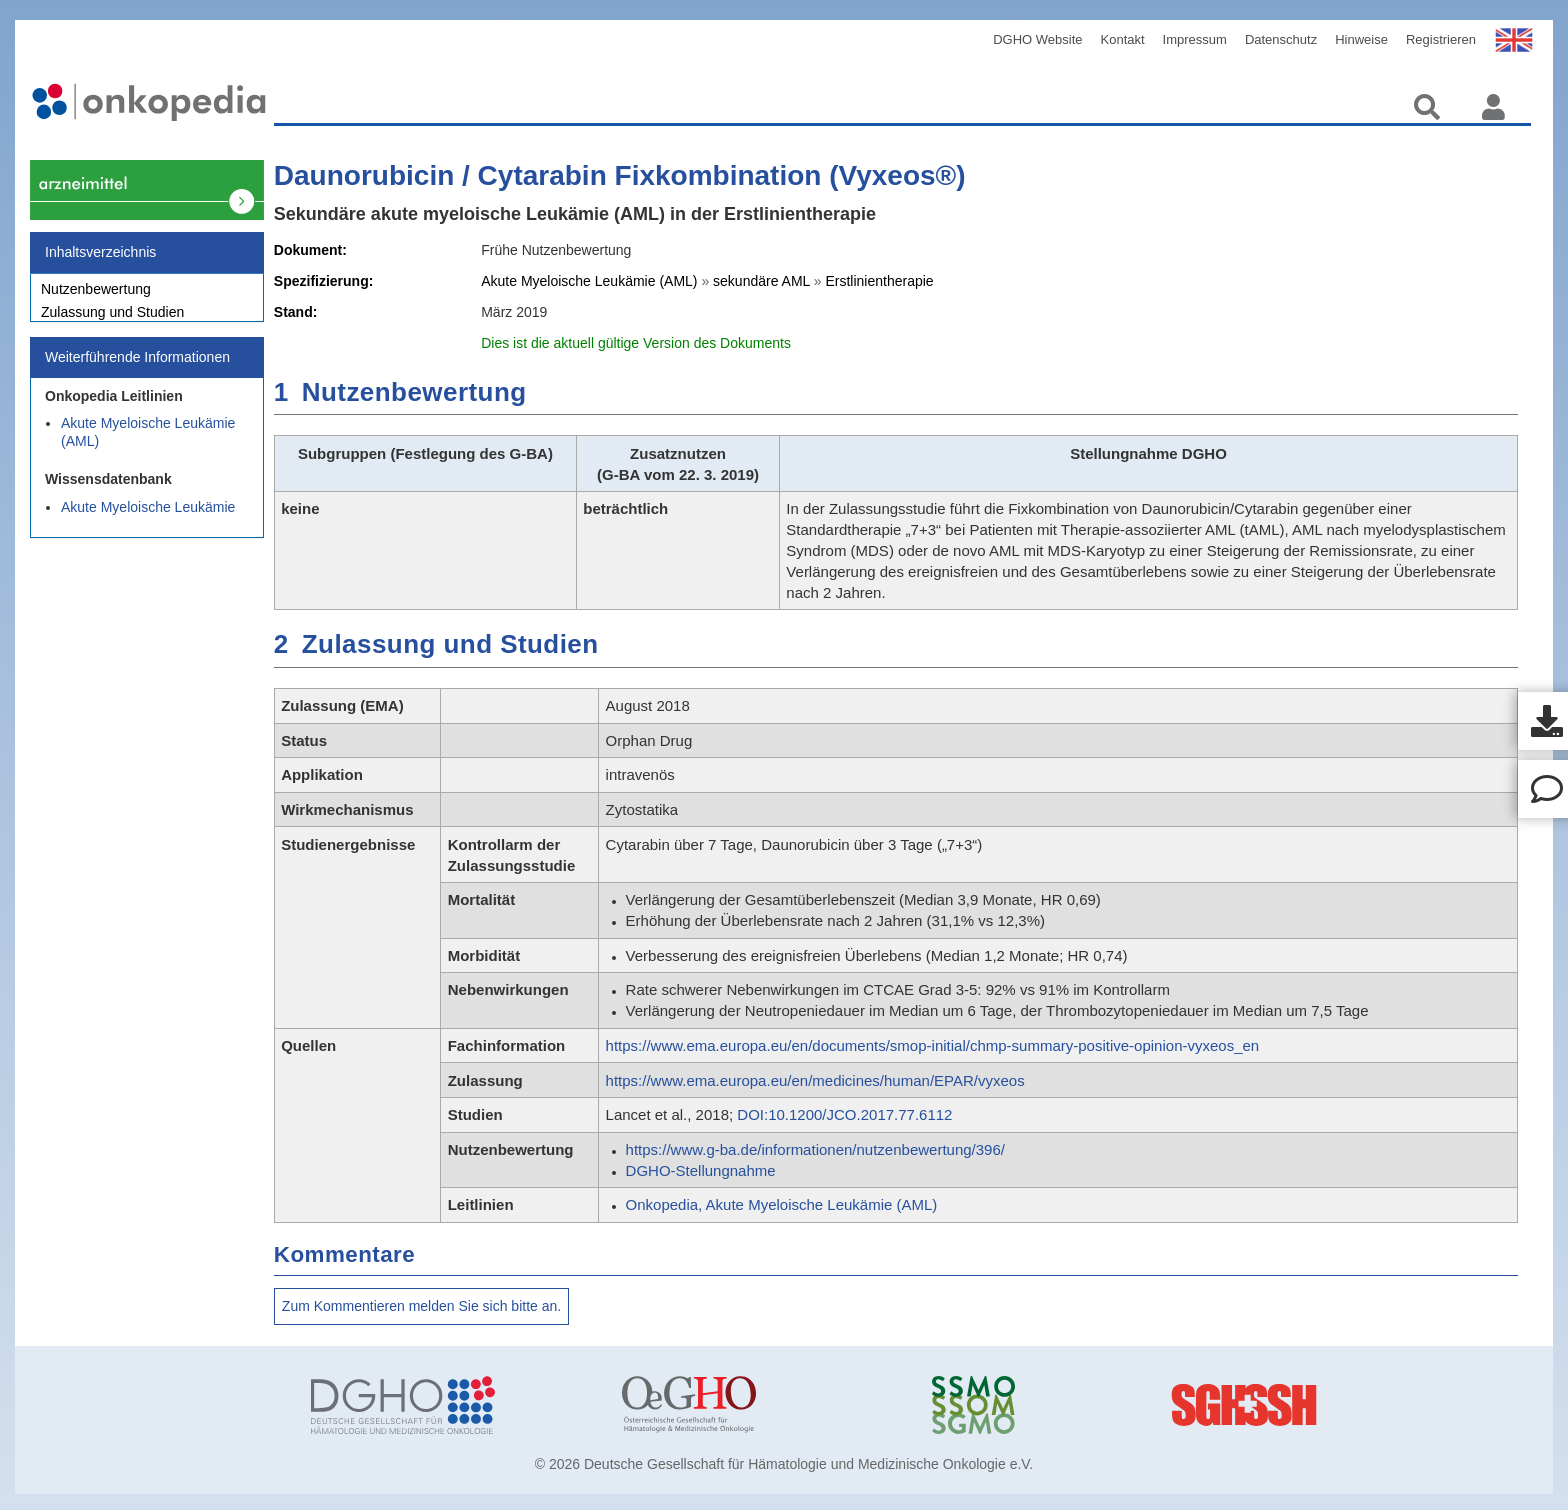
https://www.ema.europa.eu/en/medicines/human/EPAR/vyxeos (815, 1080)
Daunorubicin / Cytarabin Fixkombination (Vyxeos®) (620, 175)
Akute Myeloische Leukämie (148, 518)
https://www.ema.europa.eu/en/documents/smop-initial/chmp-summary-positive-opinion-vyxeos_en (933, 1045)
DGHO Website (1037, 39)
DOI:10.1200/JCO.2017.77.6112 (844, 1114)
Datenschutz (1281, 39)
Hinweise (1361, 39)
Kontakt (1123, 39)
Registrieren (1441, 39)
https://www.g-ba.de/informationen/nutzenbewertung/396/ (815, 1149)
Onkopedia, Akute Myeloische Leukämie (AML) (782, 1204)
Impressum (1195, 39)
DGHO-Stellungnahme (701, 1170)
